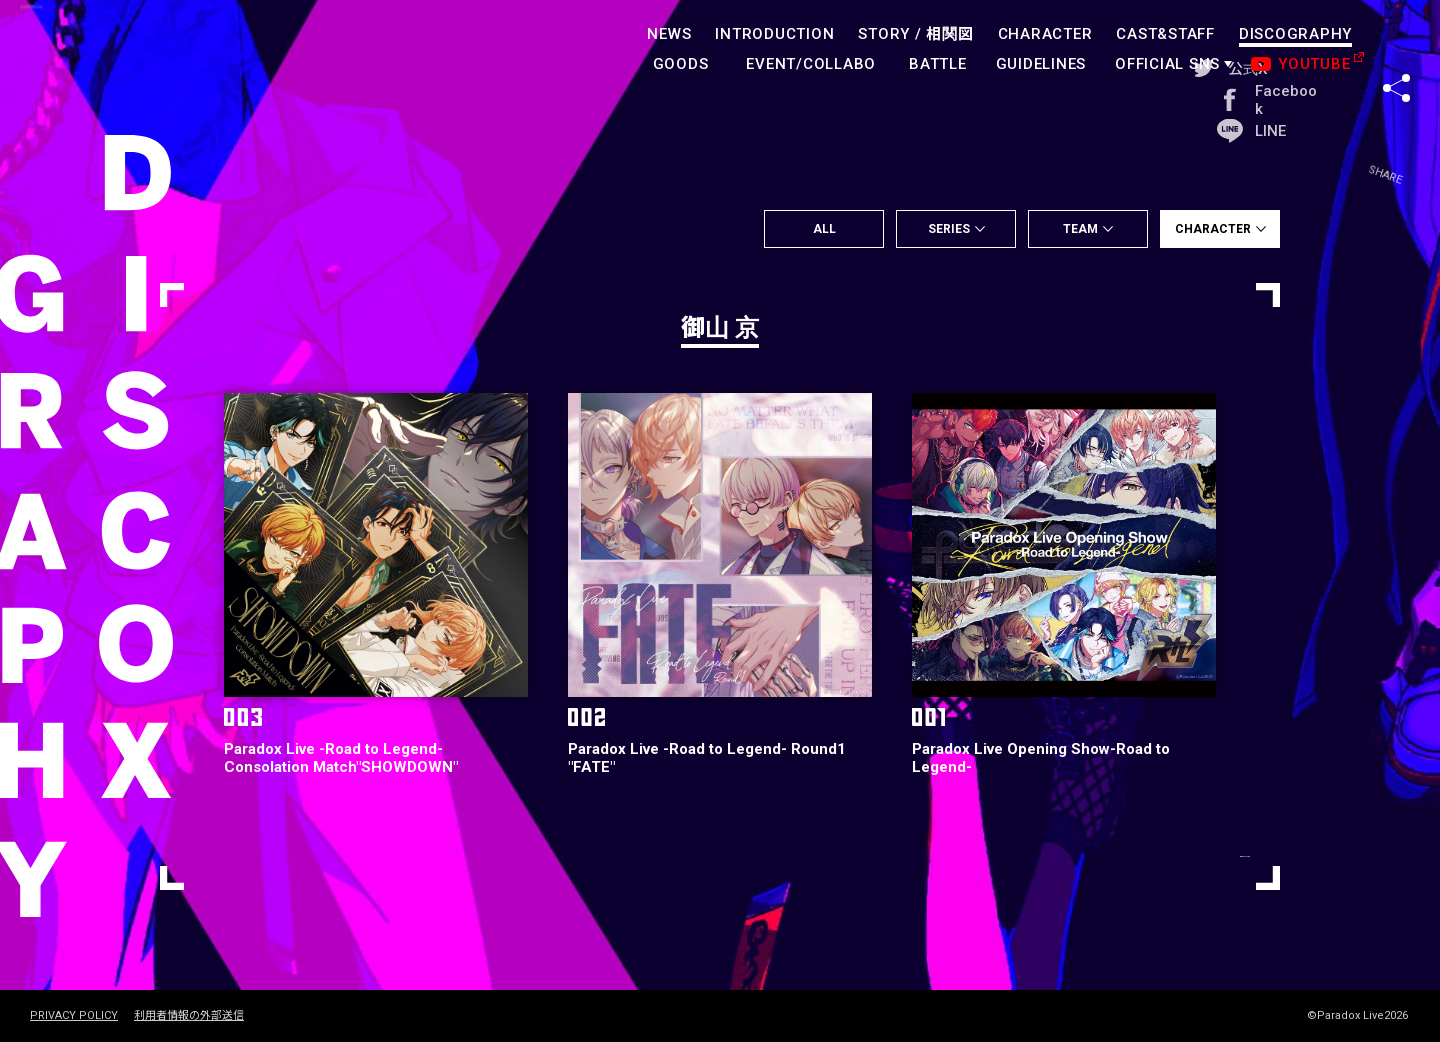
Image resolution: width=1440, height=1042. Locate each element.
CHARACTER (1045, 34)
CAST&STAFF (1165, 34)
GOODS (681, 64)
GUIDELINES (1041, 64)
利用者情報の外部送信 (189, 1016)
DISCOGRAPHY (1295, 34)
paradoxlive (120, 54)
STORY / (915, 34)
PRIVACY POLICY (74, 1016)
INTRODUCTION (774, 34)
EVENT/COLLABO (811, 64)
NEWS (669, 34)
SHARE (1396, 49)
